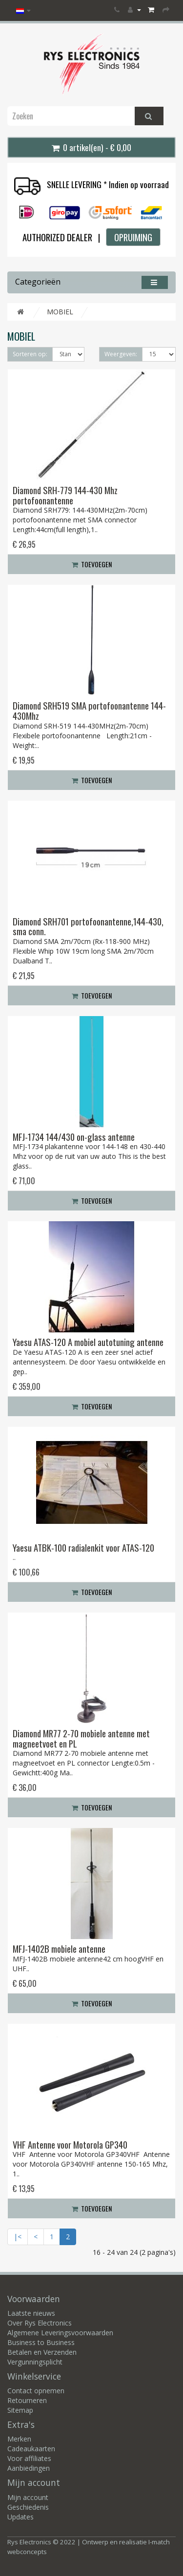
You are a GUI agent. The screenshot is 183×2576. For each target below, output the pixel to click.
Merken (19, 2438)
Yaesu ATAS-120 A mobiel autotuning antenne (88, 1341)
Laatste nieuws (31, 2313)
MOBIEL (60, 311)
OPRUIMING (133, 237)
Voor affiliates (29, 2458)
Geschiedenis (28, 2507)
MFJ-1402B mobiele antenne (59, 1948)
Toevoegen (92, 564)
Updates (20, 2516)
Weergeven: (120, 354)
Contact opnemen (35, 2390)
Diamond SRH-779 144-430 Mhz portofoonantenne (65, 495)
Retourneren (27, 2400)
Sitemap (20, 2410)
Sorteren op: (30, 354)
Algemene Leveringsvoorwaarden (60, 2332)
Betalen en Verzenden (42, 2352)
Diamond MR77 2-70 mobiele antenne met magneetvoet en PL (81, 1738)
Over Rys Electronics (39, 2322)
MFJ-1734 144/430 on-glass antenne (74, 1136)
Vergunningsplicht (34, 2361)
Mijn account (27, 2497)
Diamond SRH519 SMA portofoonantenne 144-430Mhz (89, 710)
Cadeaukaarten (31, 2448)
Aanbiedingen (28, 2468)
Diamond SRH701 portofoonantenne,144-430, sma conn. (88, 926)
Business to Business (41, 2342)
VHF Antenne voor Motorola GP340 (70, 2144)
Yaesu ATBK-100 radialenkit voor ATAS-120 (83, 1547)
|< (17, 2236)
